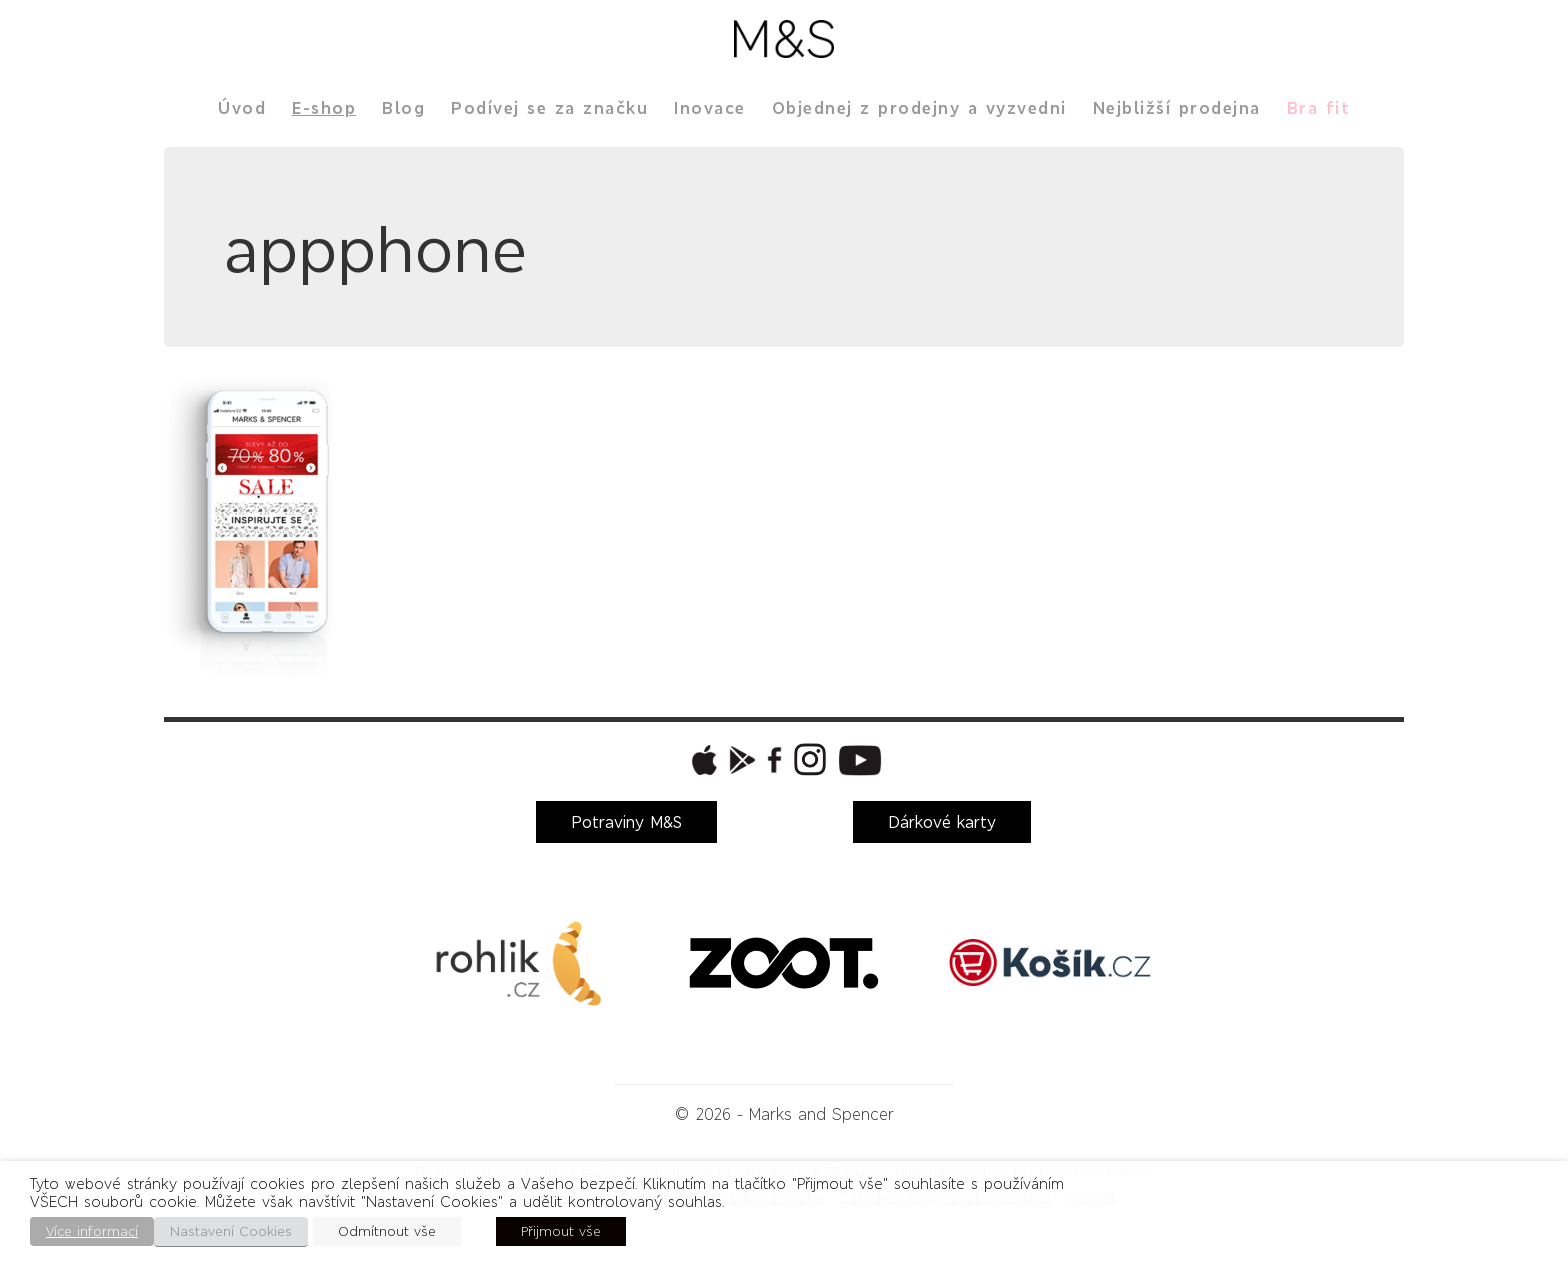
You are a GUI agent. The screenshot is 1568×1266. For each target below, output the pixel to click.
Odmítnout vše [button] (387, 1231)
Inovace (710, 108)
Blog (403, 108)
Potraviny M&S (626, 822)
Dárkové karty (942, 822)
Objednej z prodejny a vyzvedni (919, 108)
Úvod (242, 108)
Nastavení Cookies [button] (231, 1231)
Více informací (92, 1231)
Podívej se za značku (549, 108)
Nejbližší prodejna (1177, 108)
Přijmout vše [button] (561, 1231)
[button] (702, 760)
